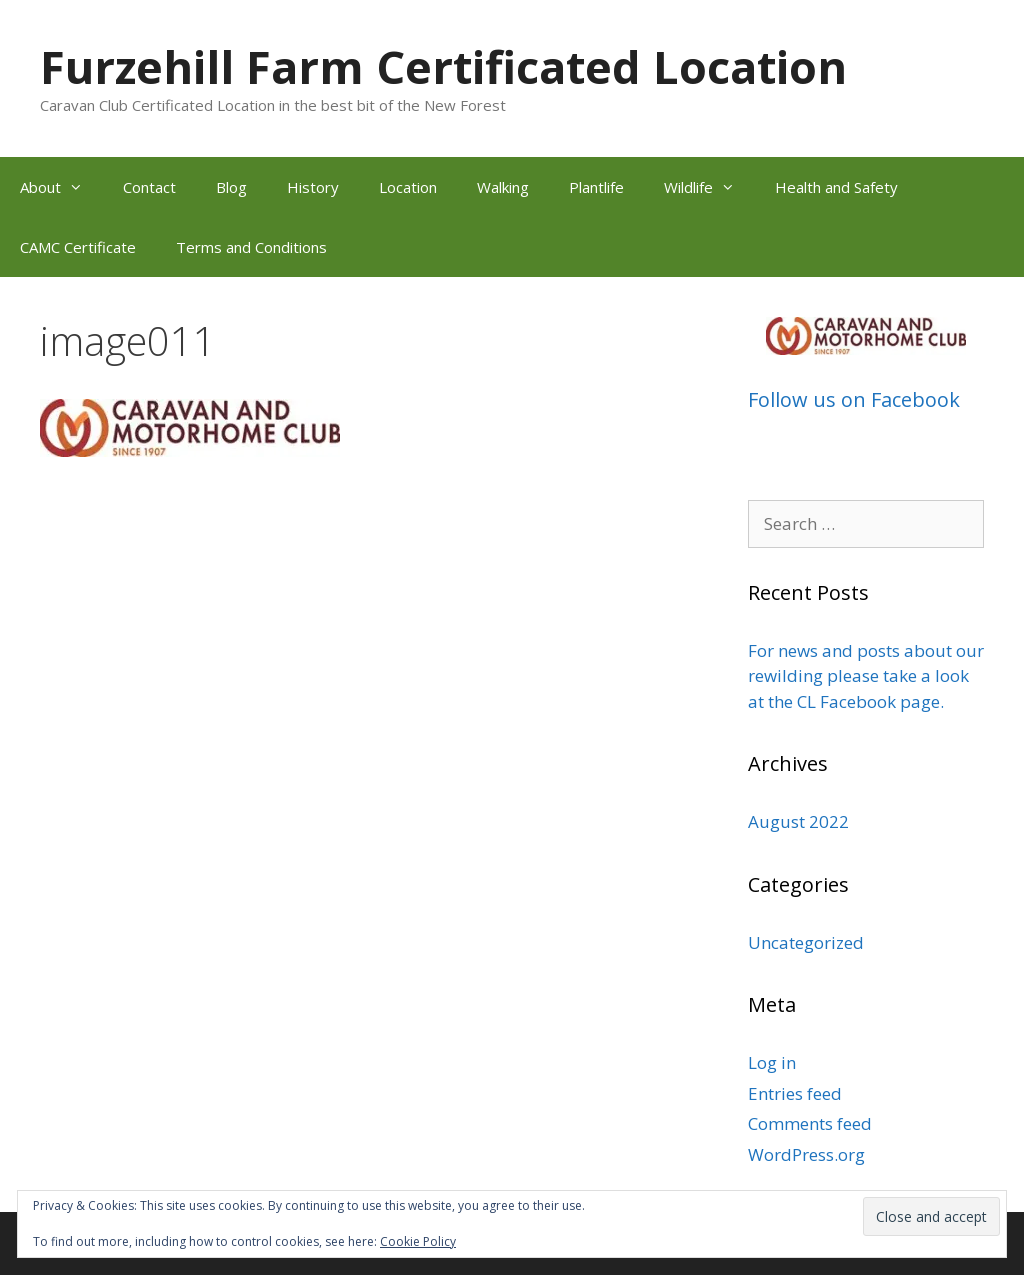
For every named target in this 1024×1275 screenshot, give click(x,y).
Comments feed (810, 1123)
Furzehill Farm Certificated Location (443, 66)
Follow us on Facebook (854, 399)
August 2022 (798, 821)
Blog (231, 187)
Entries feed (795, 1093)
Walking (503, 187)
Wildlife (709, 187)
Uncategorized (806, 942)
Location (408, 187)
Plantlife (596, 187)
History (313, 187)
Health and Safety (836, 187)
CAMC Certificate (78, 247)
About (61, 187)
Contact (149, 187)
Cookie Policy (418, 1241)
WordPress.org (806, 1154)
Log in (772, 1062)
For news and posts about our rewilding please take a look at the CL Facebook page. (866, 676)
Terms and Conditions (251, 247)
